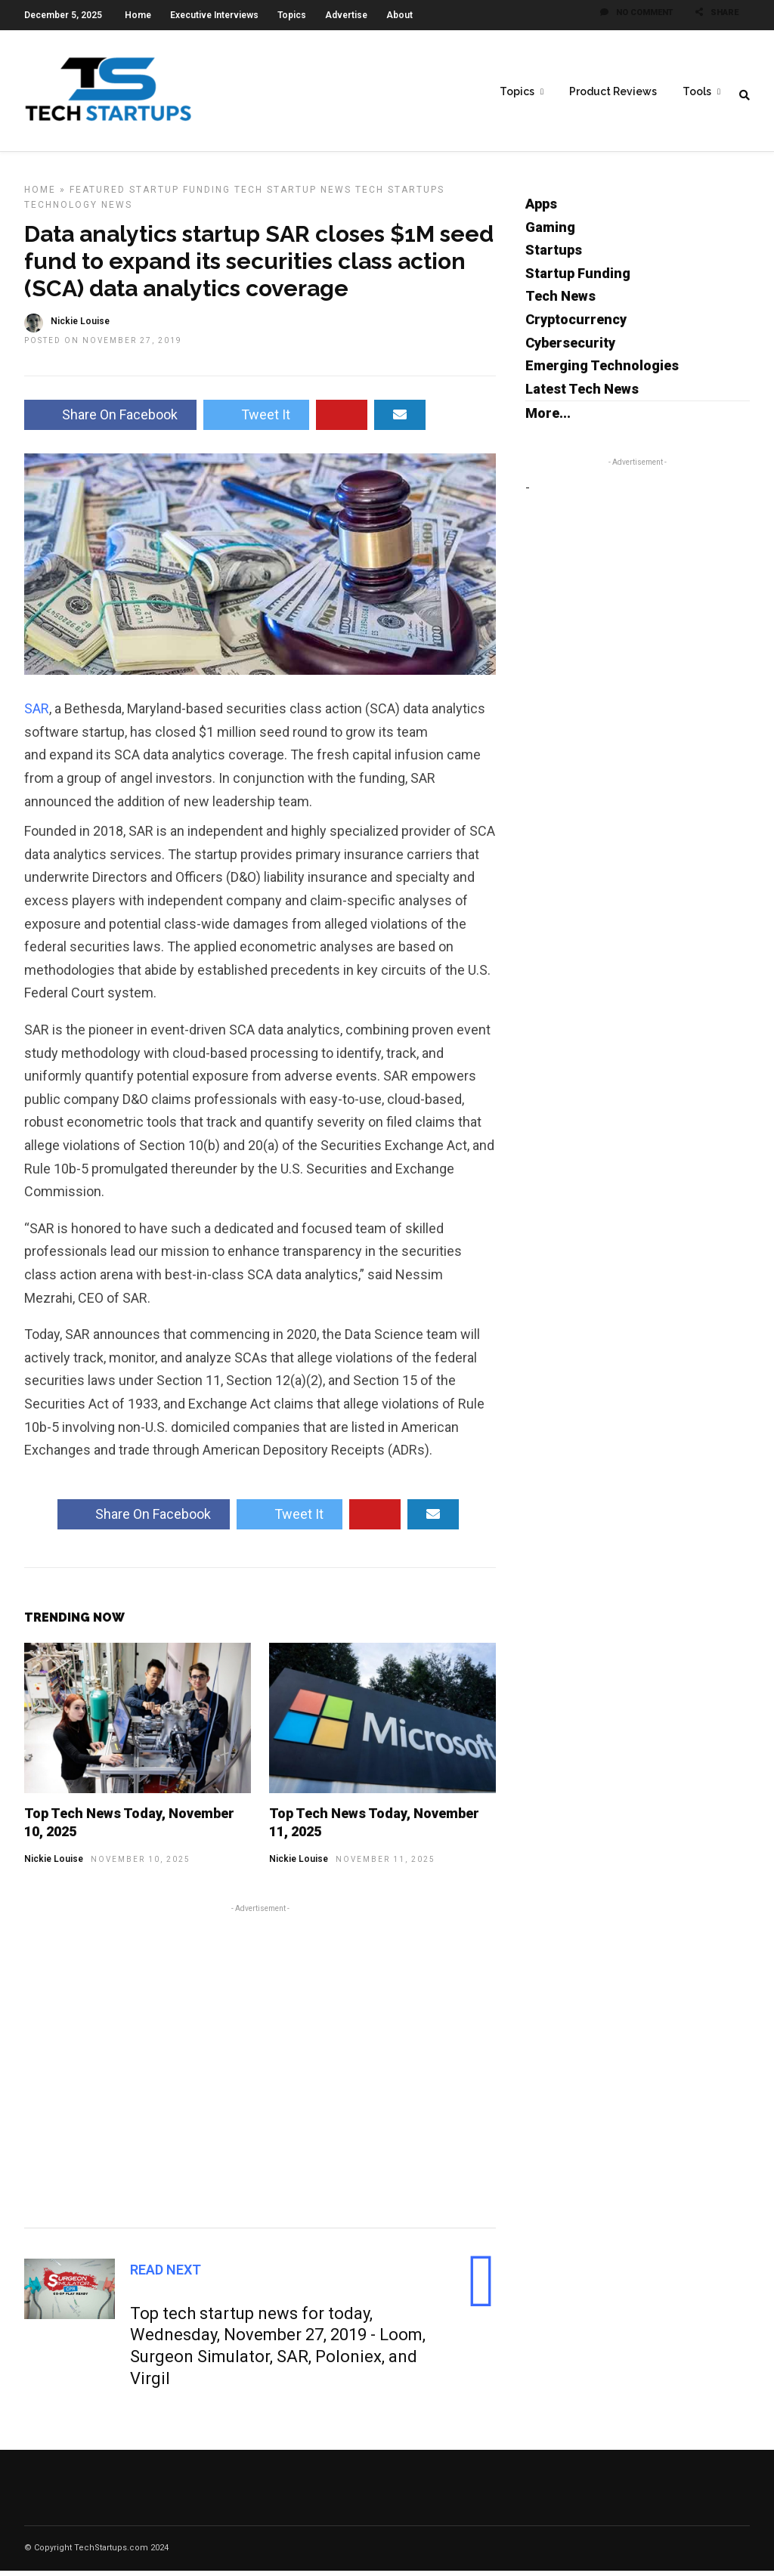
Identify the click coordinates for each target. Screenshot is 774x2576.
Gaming (550, 232)
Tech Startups (399, 195)
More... (548, 418)
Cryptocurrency (576, 324)
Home (138, 15)
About (399, 15)
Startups (553, 255)
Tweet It (256, 420)
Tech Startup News (292, 195)
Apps (541, 209)
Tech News (560, 301)
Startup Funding (180, 195)
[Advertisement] (260, 2069)
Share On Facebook (110, 420)
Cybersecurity (570, 348)
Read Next (165, 2275)
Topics (291, 15)
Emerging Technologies (602, 371)
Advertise (346, 15)
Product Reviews (613, 91)
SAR (36, 714)
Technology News (78, 210)
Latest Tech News (582, 394)
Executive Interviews (214, 15)
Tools (697, 91)
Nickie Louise (53, 1864)
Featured (97, 195)
